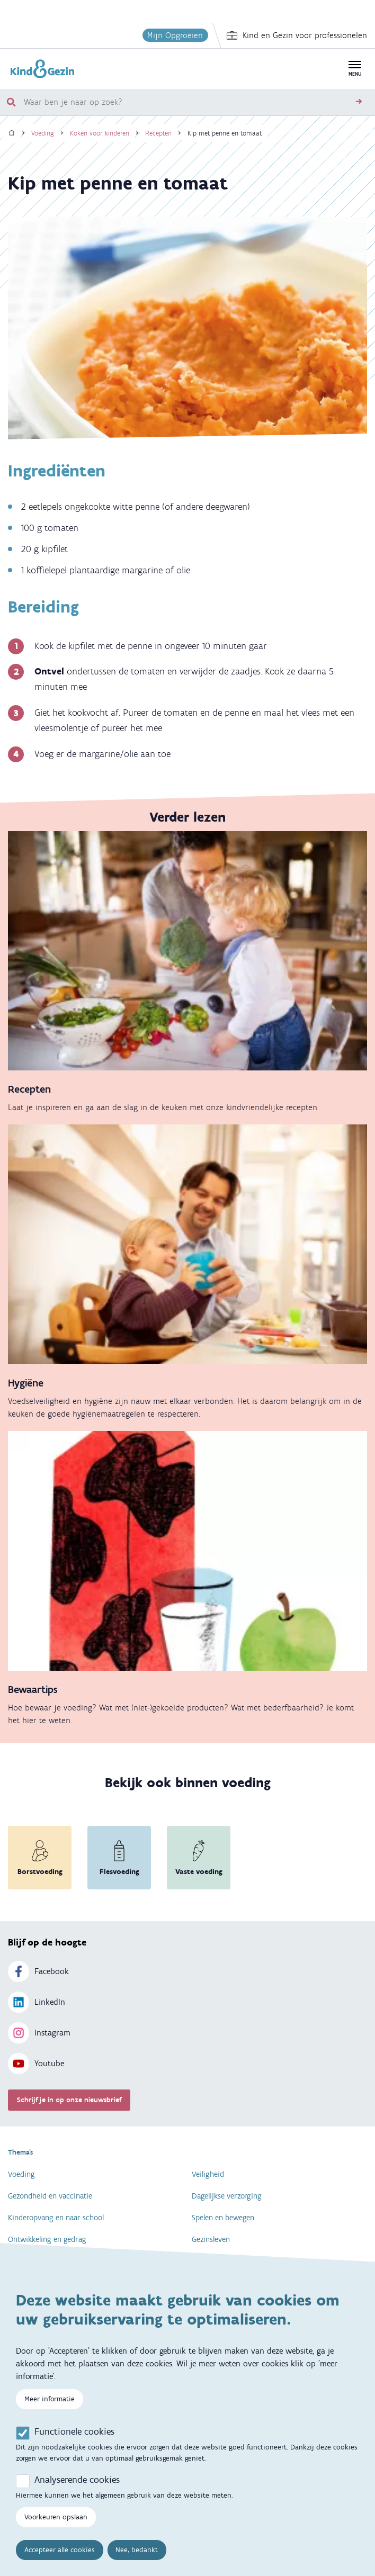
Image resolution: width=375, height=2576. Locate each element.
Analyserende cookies (77, 2481)
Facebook (38, 1971)
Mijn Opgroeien (175, 35)
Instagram (39, 2033)
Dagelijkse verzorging (227, 2196)
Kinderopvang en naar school (56, 2217)
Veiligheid (208, 2174)
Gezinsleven (211, 2239)
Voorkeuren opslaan (55, 2518)
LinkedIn (36, 2002)
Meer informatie (49, 2399)
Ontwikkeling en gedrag (47, 2239)
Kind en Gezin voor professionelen (297, 35)
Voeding (42, 133)
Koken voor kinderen (99, 133)
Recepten (158, 133)
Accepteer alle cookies (59, 2550)
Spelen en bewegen (223, 2217)
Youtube (36, 2063)
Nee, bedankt (136, 2550)
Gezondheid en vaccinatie (50, 2196)
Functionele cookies (74, 2432)
